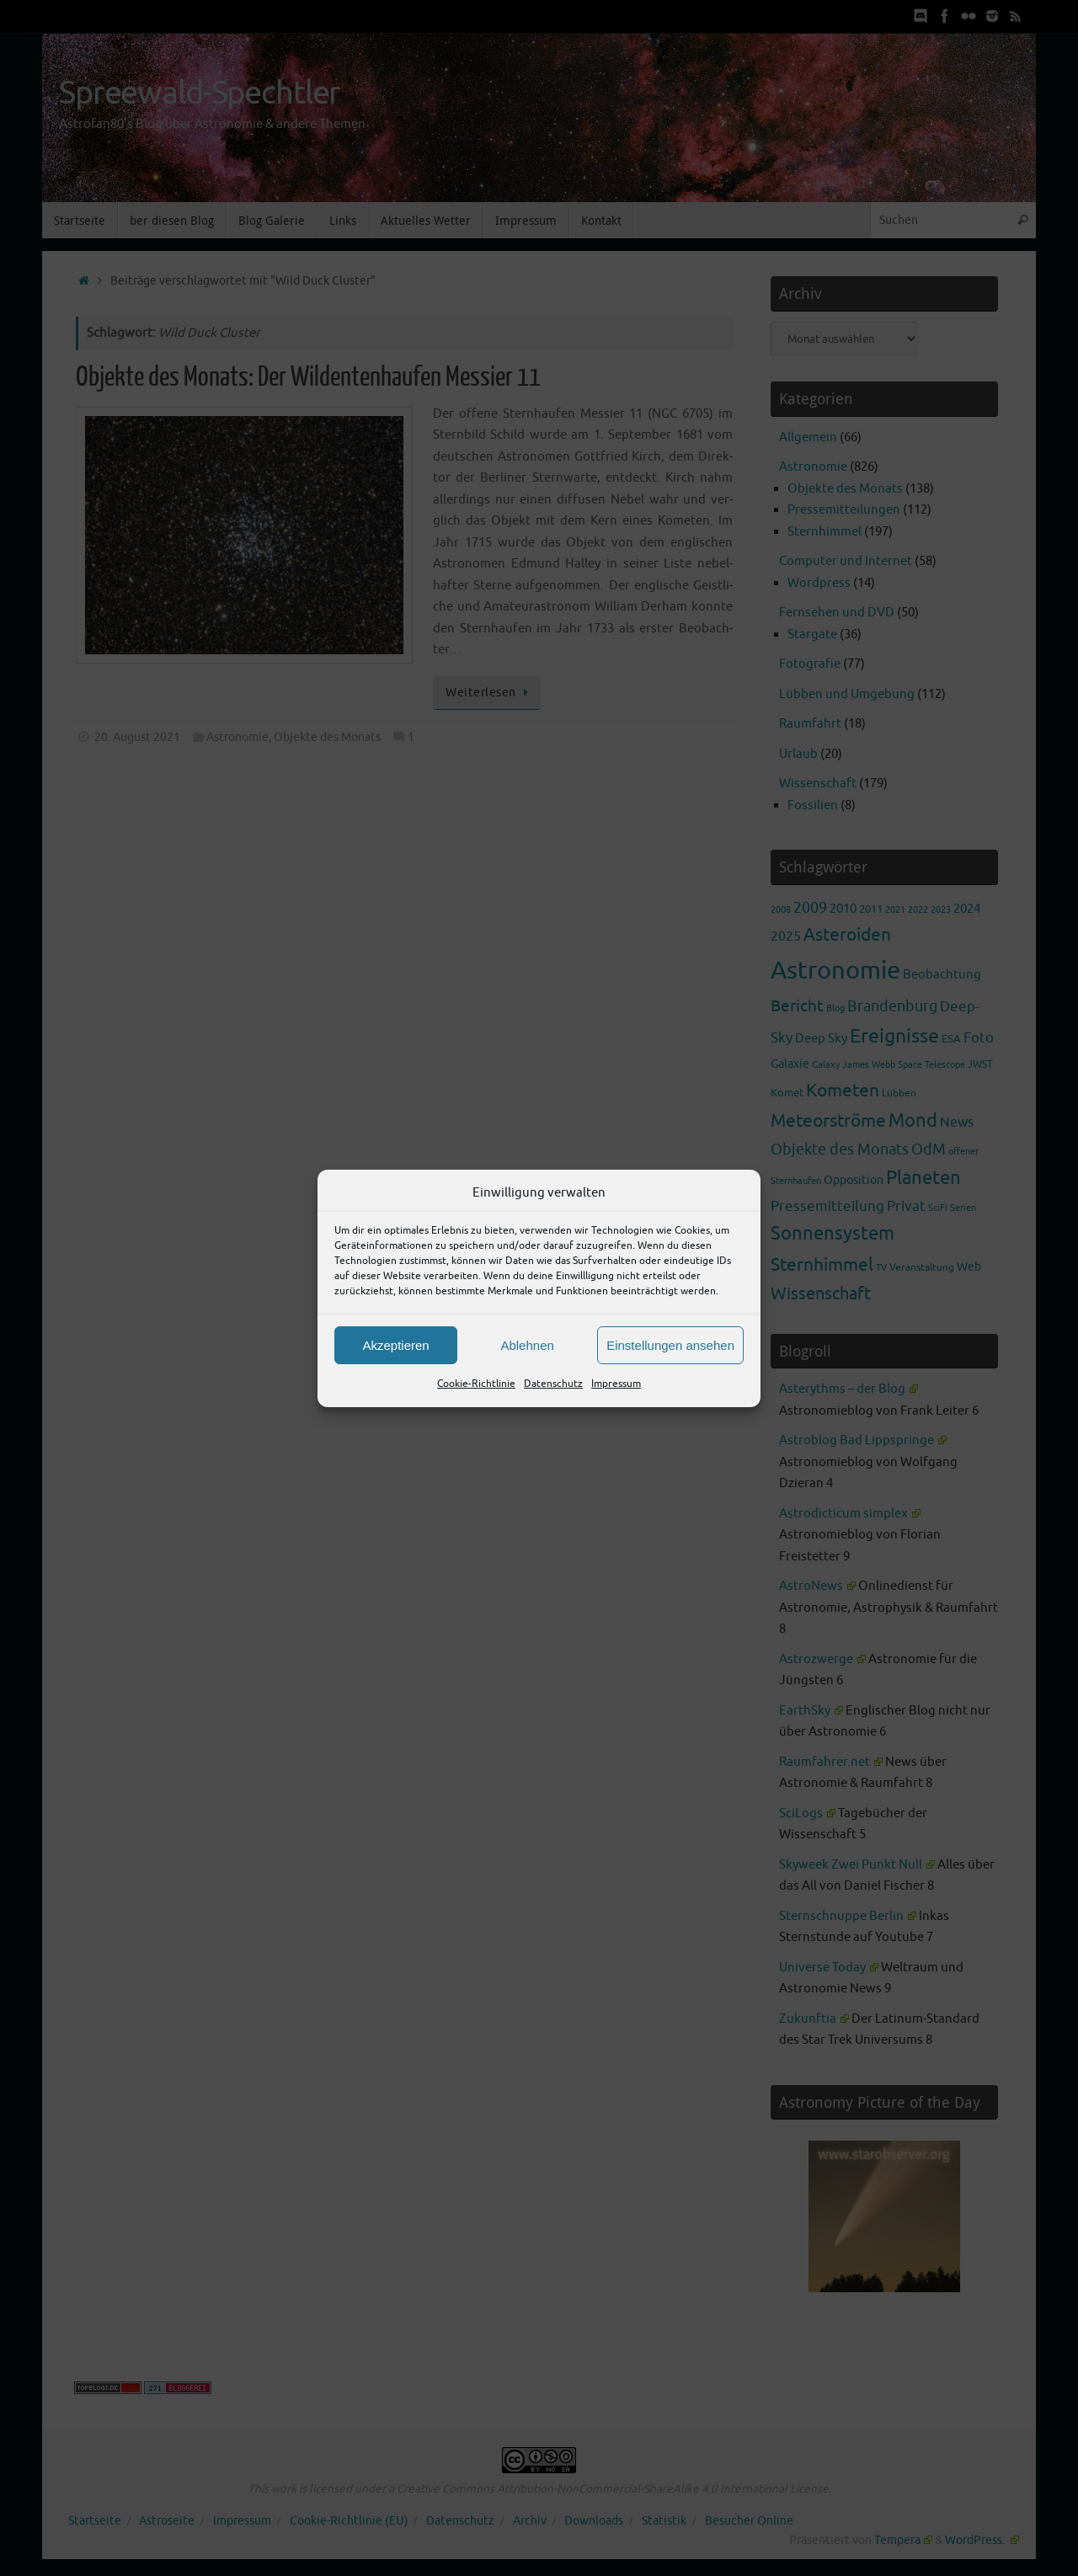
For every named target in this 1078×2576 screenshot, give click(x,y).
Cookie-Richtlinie (476, 1383)
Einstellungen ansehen (670, 1345)
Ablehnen (526, 1345)
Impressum (616, 1383)
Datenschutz (553, 1383)
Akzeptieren (395, 1345)
